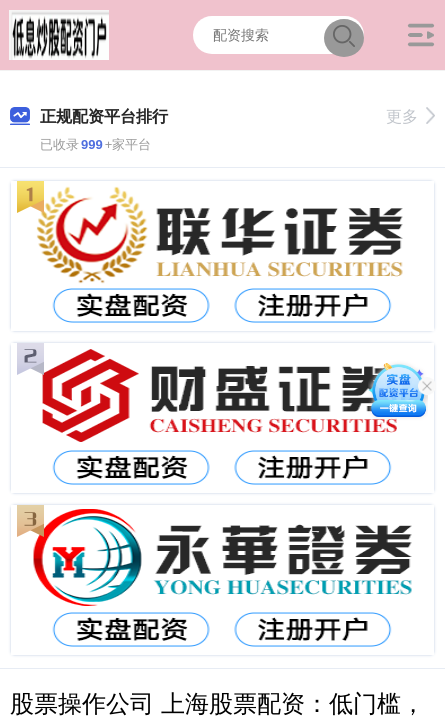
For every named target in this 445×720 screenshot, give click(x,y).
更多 (410, 116)
